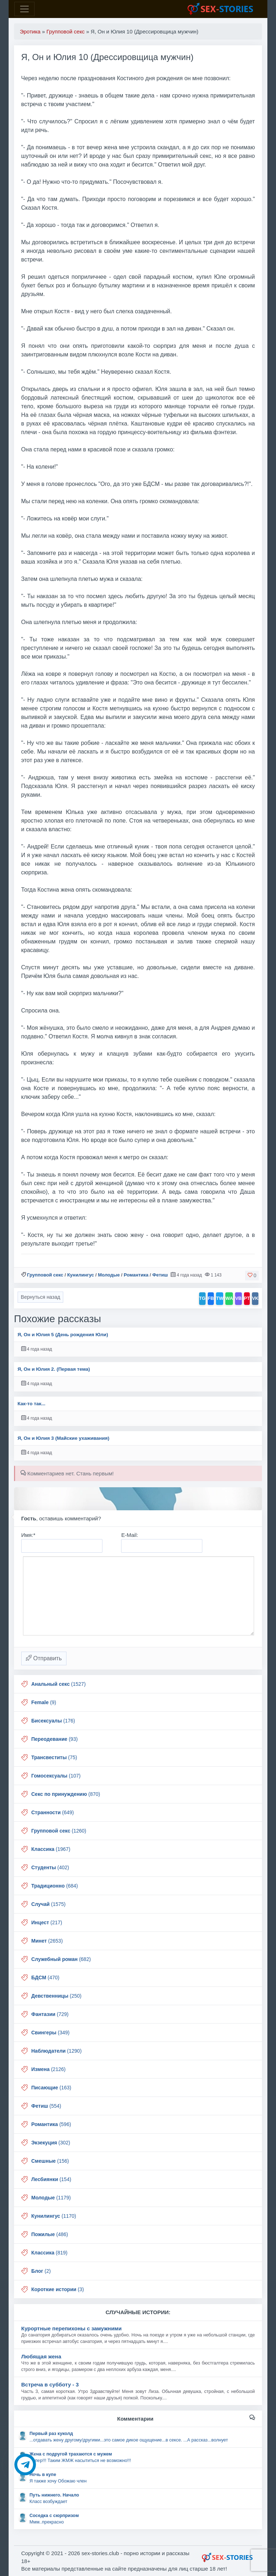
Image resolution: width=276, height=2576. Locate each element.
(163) (51, 2087)
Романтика (136, 1275)
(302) (50, 2142)
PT (247, 1298)
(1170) (53, 2216)
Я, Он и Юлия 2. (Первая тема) (54, 1369)
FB (211, 1298)
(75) (54, 1757)
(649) (52, 1812)
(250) (56, 1996)
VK (255, 1298)
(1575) (48, 1904)
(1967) (50, 1849)
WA (229, 1298)
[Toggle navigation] (24, 9)
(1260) (58, 1831)
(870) (65, 1794)
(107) (55, 1776)
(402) (50, 1867)
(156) (50, 2161)
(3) (57, 2289)
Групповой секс (45, 1275)
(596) (51, 2124)
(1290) (56, 2051)
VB (238, 1298)
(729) (50, 2014)
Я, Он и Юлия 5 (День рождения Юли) (63, 1334)
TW (219, 1298)
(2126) (48, 2069)
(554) (46, 2106)
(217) (46, 1922)
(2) (41, 2271)
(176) (53, 1721)
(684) (54, 1886)
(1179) (51, 2197)
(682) (61, 1959)
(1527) (58, 1684)
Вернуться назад (40, 1297)
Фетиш (160, 1275)
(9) (43, 1702)
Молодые (109, 1275)
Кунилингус (80, 1275)
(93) (54, 1739)
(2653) (47, 1941)
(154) (51, 2179)
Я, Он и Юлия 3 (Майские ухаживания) (64, 1438)
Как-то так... (32, 1403)
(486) (49, 2234)
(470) (45, 1977)
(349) (50, 2032)
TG (202, 1298)
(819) (49, 2253)
